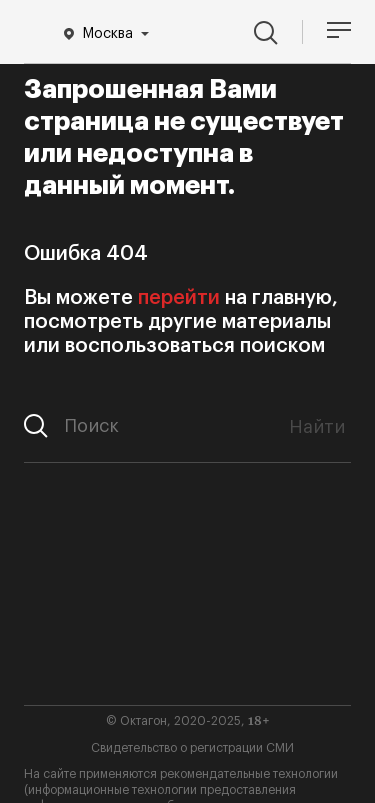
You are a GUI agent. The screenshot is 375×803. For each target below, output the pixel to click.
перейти (179, 298)
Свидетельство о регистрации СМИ (192, 748)
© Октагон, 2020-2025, (188, 721)
